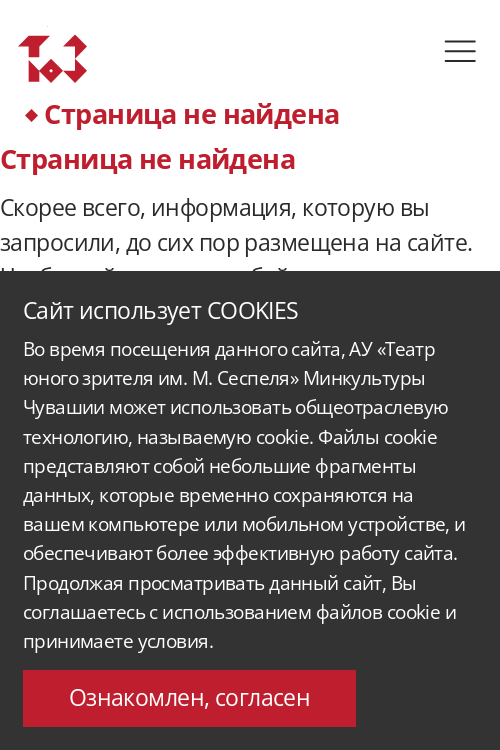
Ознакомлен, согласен (190, 697)
